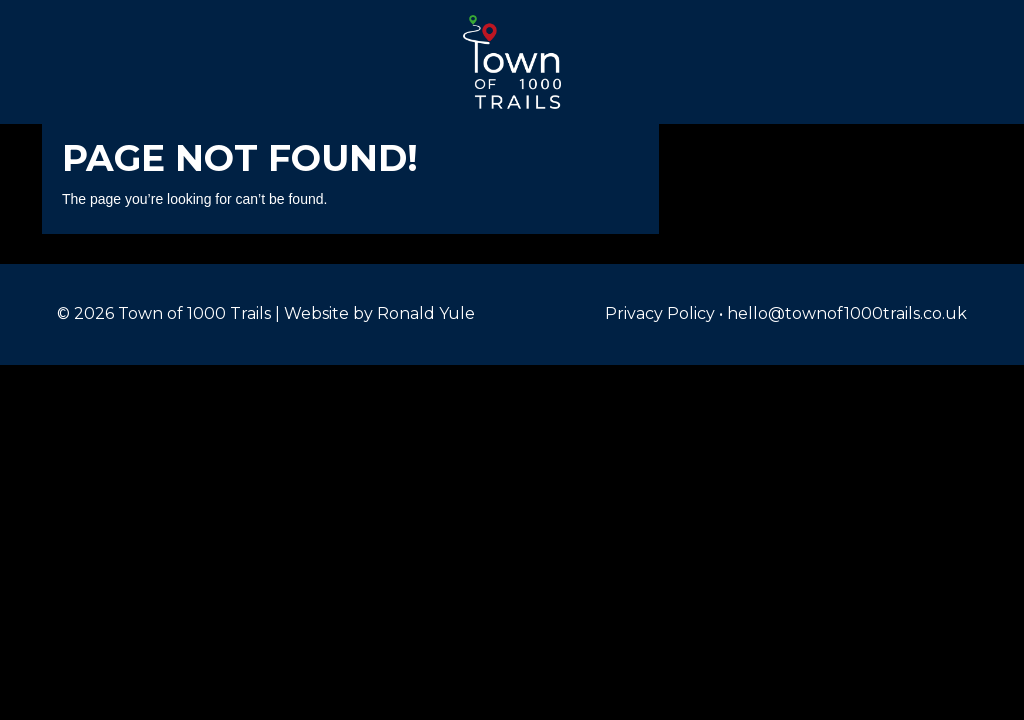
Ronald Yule (426, 313)
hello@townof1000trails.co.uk (847, 313)
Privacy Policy (660, 313)
